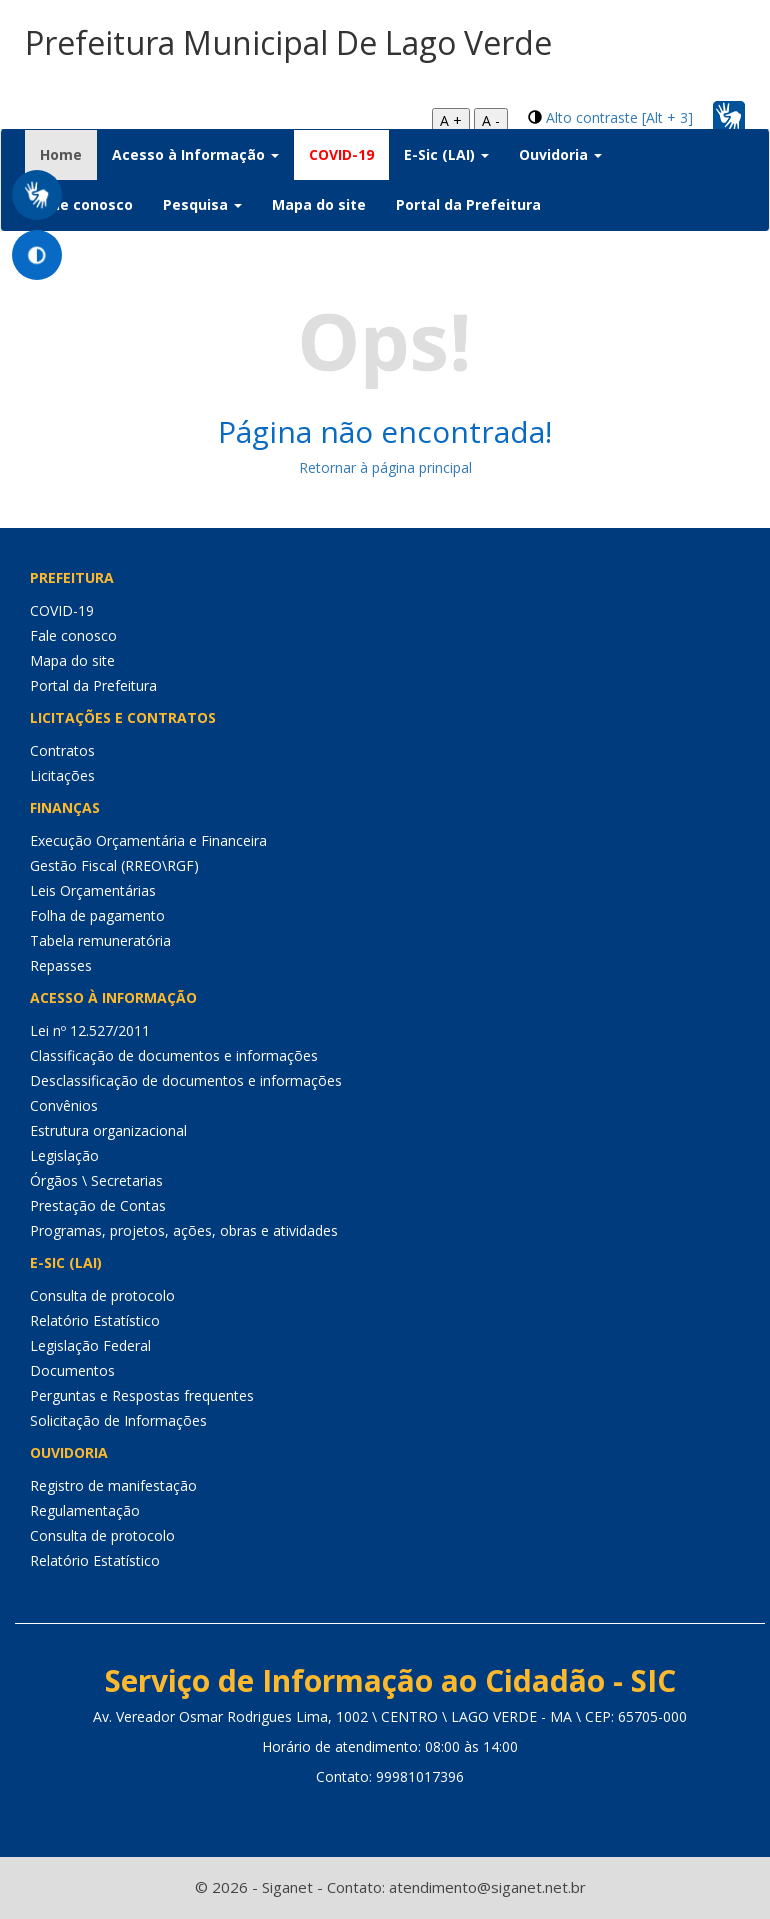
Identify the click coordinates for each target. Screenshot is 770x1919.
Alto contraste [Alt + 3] (619, 117)
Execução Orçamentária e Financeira (148, 840)
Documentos (72, 1370)
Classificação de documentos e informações (174, 1055)
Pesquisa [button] (202, 204)
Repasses (61, 965)
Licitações (62, 775)
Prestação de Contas (98, 1205)
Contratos (62, 750)
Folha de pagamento (97, 915)
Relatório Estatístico (95, 1320)
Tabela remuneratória (100, 940)
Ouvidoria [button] (560, 154)
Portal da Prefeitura (468, 204)
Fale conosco (86, 204)
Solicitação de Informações (118, 1420)
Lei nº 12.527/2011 (90, 1030)
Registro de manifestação (113, 1485)
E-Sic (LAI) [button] (446, 154)
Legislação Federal (90, 1345)
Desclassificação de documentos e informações (186, 1080)
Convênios (64, 1105)
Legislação (64, 1155)
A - (491, 120)
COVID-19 (341, 154)
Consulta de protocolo (102, 1295)
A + (451, 120)
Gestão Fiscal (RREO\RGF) (114, 865)
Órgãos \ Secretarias (96, 1180)
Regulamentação (85, 1510)
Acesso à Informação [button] (195, 154)
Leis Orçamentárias (93, 890)
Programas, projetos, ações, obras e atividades (184, 1230)
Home (68, 154)
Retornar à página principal (385, 467)
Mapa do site (319, 204)
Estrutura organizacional (108, 1130)
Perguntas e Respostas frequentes (142, 1395)
